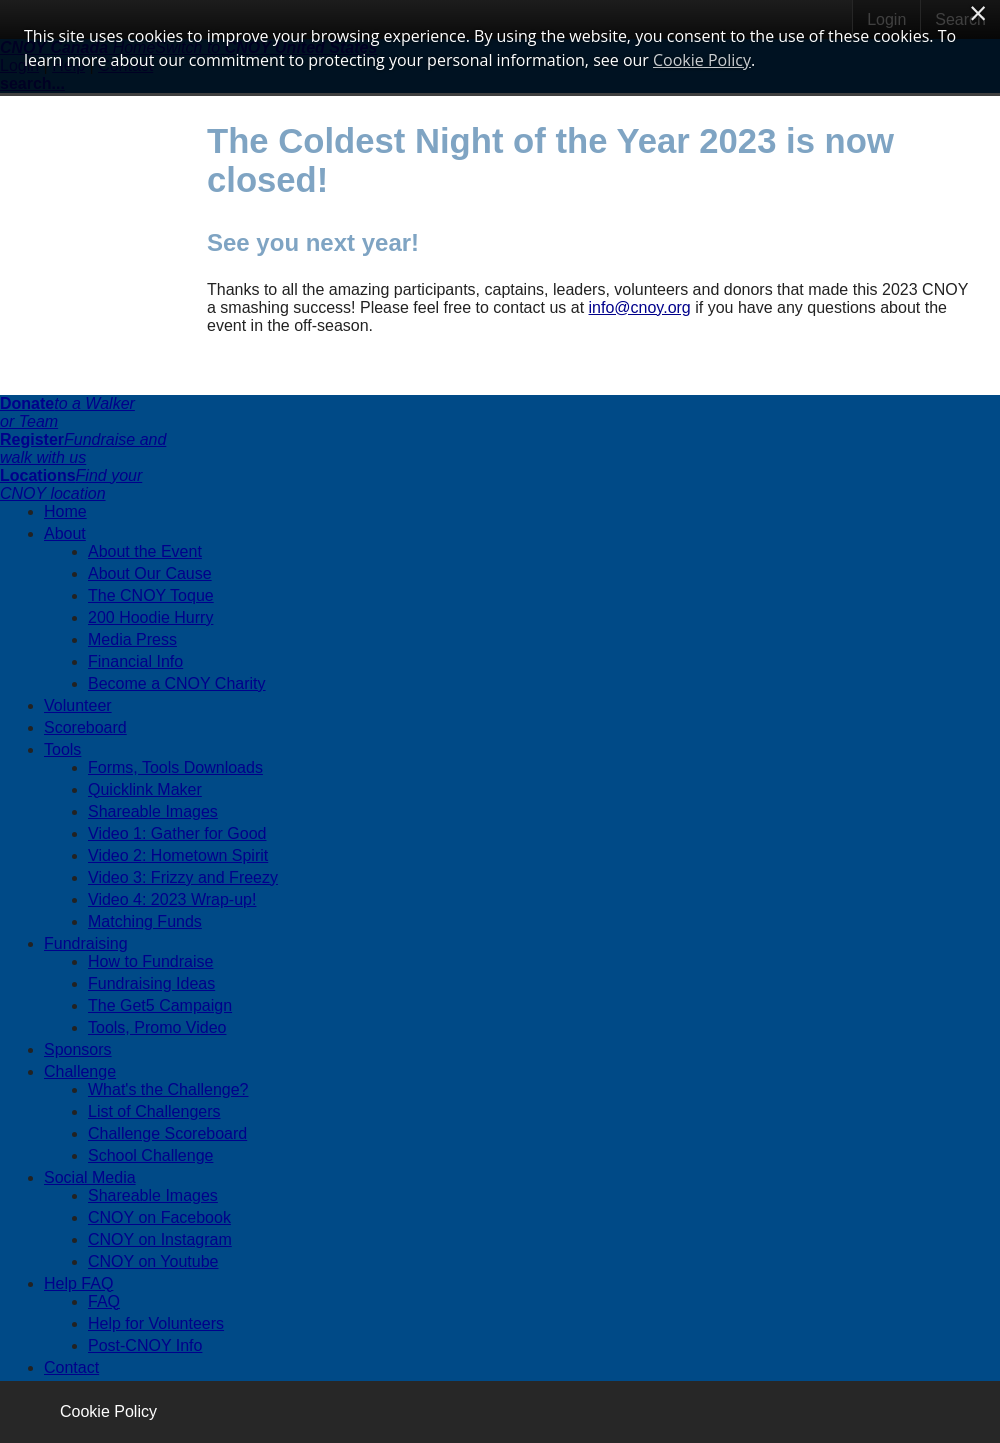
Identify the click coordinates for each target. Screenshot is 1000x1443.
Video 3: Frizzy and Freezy (183, 877)
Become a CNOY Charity (177, 683)
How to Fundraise (150, 961)
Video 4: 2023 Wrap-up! (172, 899)
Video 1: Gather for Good (177, 833)
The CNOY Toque (151, 595)
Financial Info (135, 661)
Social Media (90, 1177)
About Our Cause (150, 573)
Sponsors (78, 1049)
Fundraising (86, 943)
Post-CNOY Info (145, 1345)
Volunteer (78, 705)
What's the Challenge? (168, 1089)
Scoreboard (85, 727)
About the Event (145, 551)
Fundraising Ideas (151, 983)
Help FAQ (78, 1283)
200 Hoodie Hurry (150, 617)
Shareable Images (153, 811)
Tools (62, 749)
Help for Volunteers (156, 1323)
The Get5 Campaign (160, 1005)
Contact (71, 1367)
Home (65, 511)
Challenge (80, 1071)
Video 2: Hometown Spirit (178, 855)
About (65, 533)
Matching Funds (145, 921)
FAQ (104, 1301)
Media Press (132, 639)
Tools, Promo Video (157, 1027)
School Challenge (150, 1155)
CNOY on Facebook (159, 1217)
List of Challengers (154, 1111)
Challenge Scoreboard (167, 1133)
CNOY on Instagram (160, 1239)
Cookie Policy (108, 1411)
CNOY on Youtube (153, 1261)
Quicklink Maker (145, 789)
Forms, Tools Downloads (175, 767)
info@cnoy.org (640, 307)
